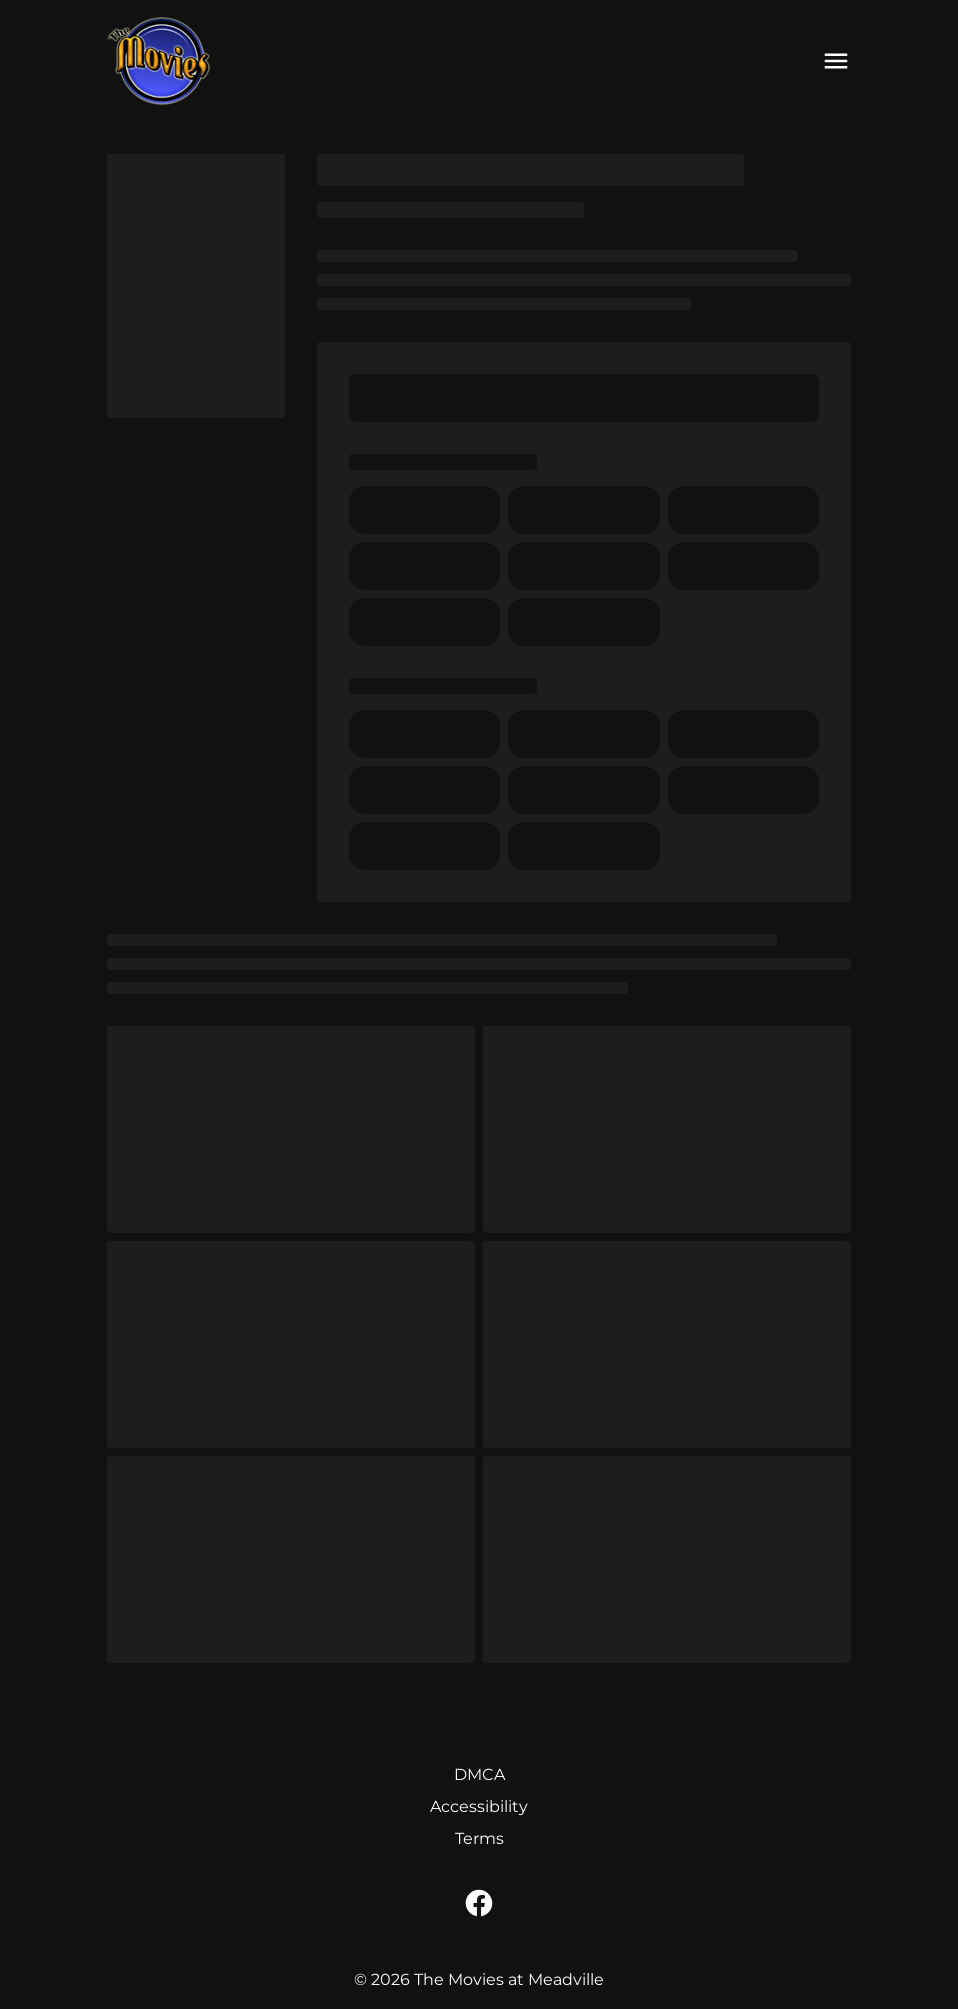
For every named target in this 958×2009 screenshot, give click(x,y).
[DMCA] (479, 1775)
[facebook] (479, 1903)
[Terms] (479, 1839)
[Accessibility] (479, 1807)
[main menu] (836, 61)
